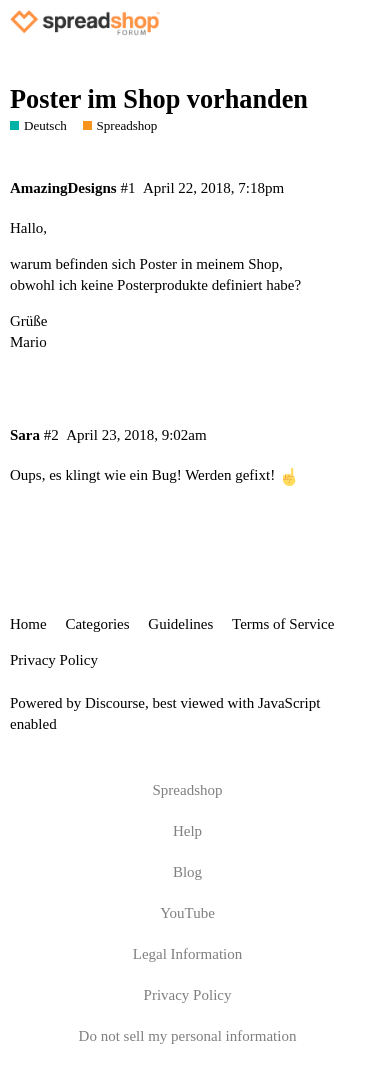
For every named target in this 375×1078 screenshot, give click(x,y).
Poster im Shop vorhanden (159, 99)
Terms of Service (283, 624)
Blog (187, 872)
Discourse (115, 703)
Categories (97, 624)
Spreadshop (188, 790)
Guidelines (180, 624)
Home (28, 624)
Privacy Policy (54, 660)
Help (187, 831)
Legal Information (188, 954)
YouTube (187, 913)
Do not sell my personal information (188, 1036)
